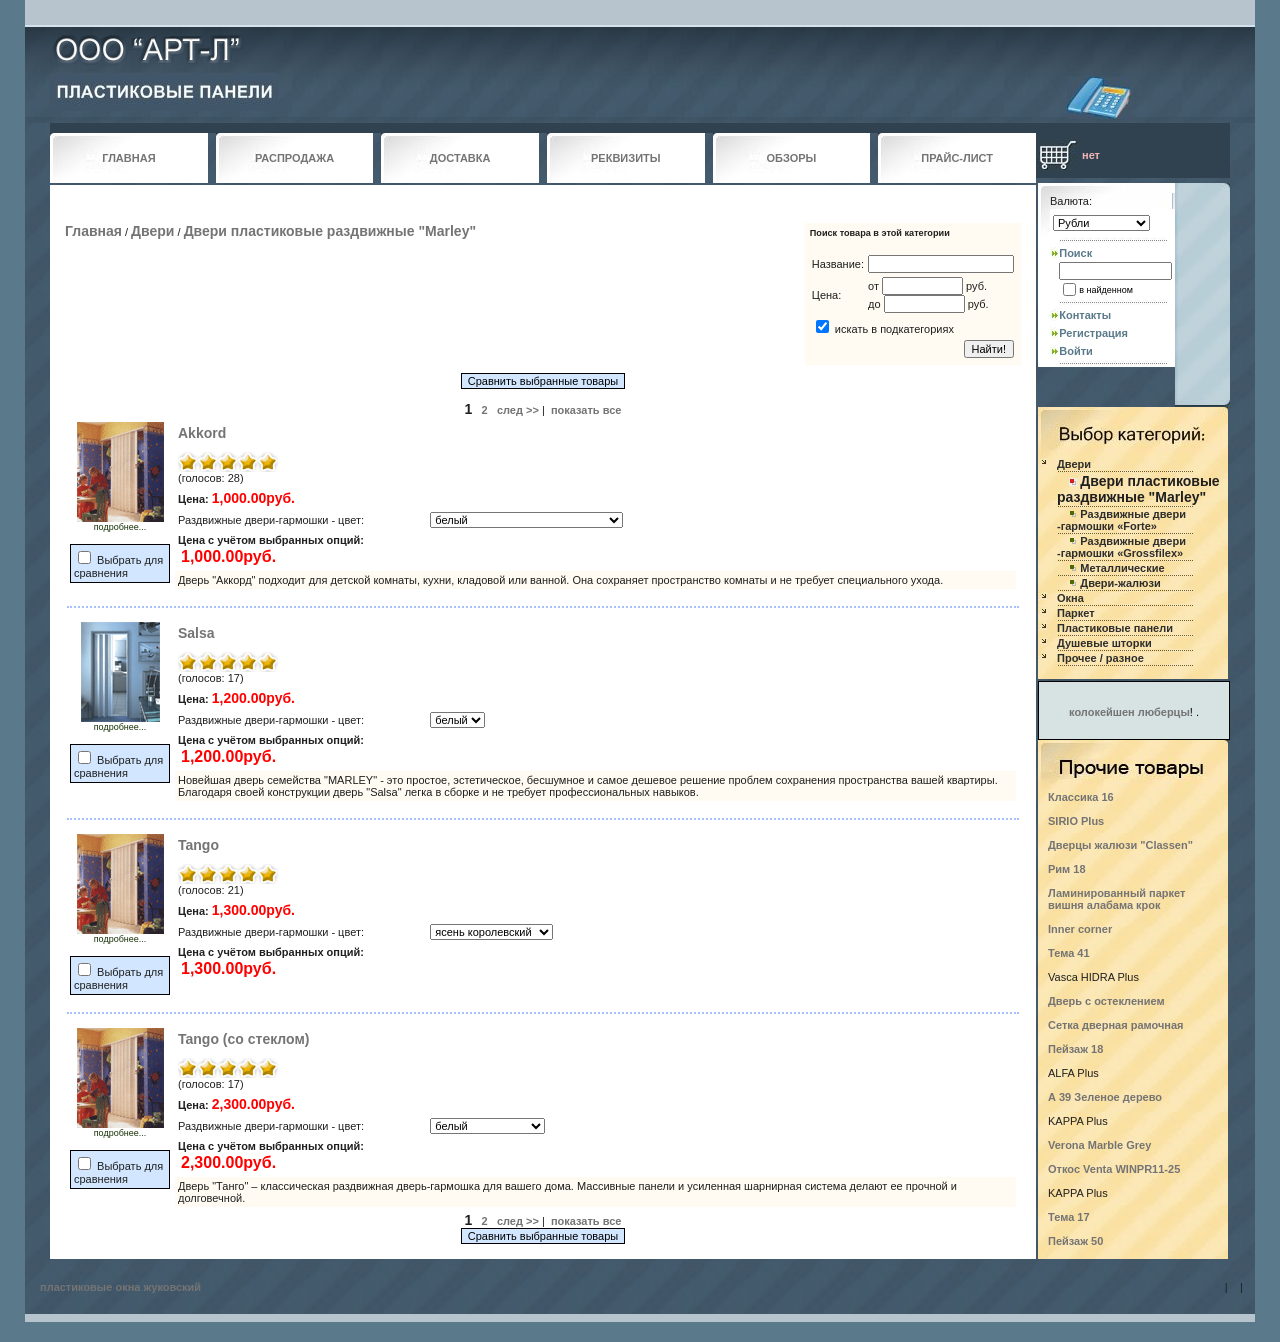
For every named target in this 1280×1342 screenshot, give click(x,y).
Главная (93, 231)
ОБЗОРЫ (792, 158)
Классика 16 (1081, 797)
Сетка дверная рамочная (1116, 1025)
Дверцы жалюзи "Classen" (1120, 845)
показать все (586, 410)
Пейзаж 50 (1075, 1241)
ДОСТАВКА (460, 158)
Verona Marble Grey (1099, 1145)
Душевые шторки (1104, 643)
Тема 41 (1069, 953)
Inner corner (1080, 929)
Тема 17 (1069, 1217)
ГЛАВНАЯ (128, 158)
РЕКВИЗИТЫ (626, 158)
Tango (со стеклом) (243, 1039)
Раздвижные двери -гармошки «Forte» (1121, 520)
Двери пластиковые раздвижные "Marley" (330, 231)
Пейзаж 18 (1075, 1049)
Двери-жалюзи (1120, 583)
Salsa (196, 633)
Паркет (1076, 613)
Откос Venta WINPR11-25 (1114, 1169)
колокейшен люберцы (1129, 712)
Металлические (1122, 568)
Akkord (202, 433)
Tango (198, 845)
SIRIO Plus (1076, 821)
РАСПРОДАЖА (294, 158)
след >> (518, 410)
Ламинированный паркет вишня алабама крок (1116, 899)
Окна (1070, 598)
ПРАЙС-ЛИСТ (957, 158)
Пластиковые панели (1115, 628)
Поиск (1075, 253)
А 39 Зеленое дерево (1105, 1097)
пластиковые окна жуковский (120, 1287)
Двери (152, 231)
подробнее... (120, 523)
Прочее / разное (1100, 658)
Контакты (1085, 315)
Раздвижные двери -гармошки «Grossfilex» (1121, 547)
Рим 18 (1067, 869)
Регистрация (1093, 333)
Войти (1076, 351)
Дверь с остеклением (1106, 1001)
